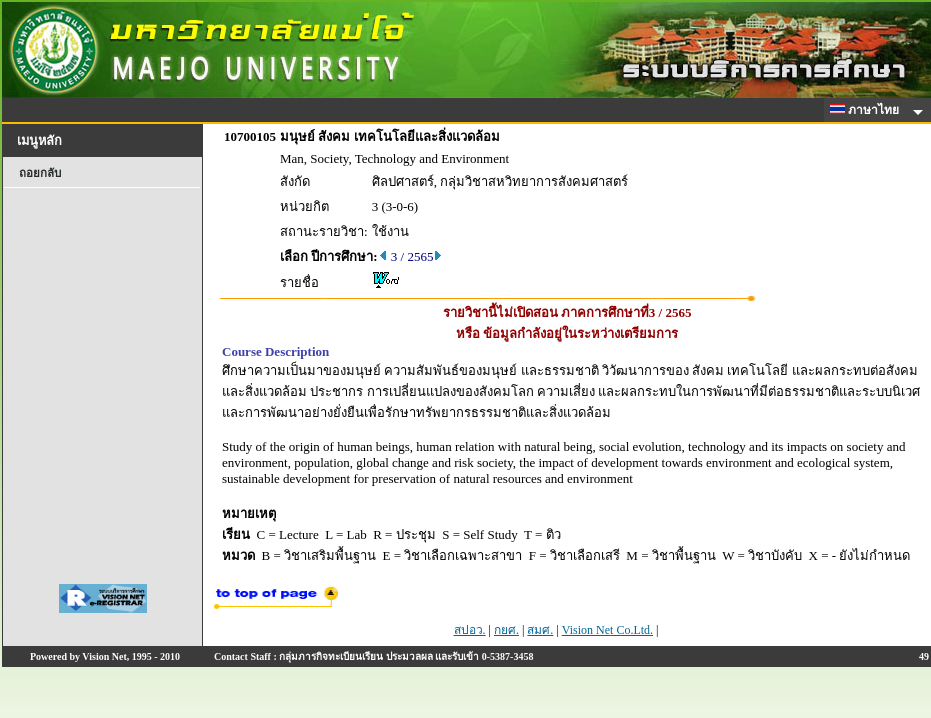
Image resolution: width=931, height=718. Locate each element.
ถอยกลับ (40, 173)
